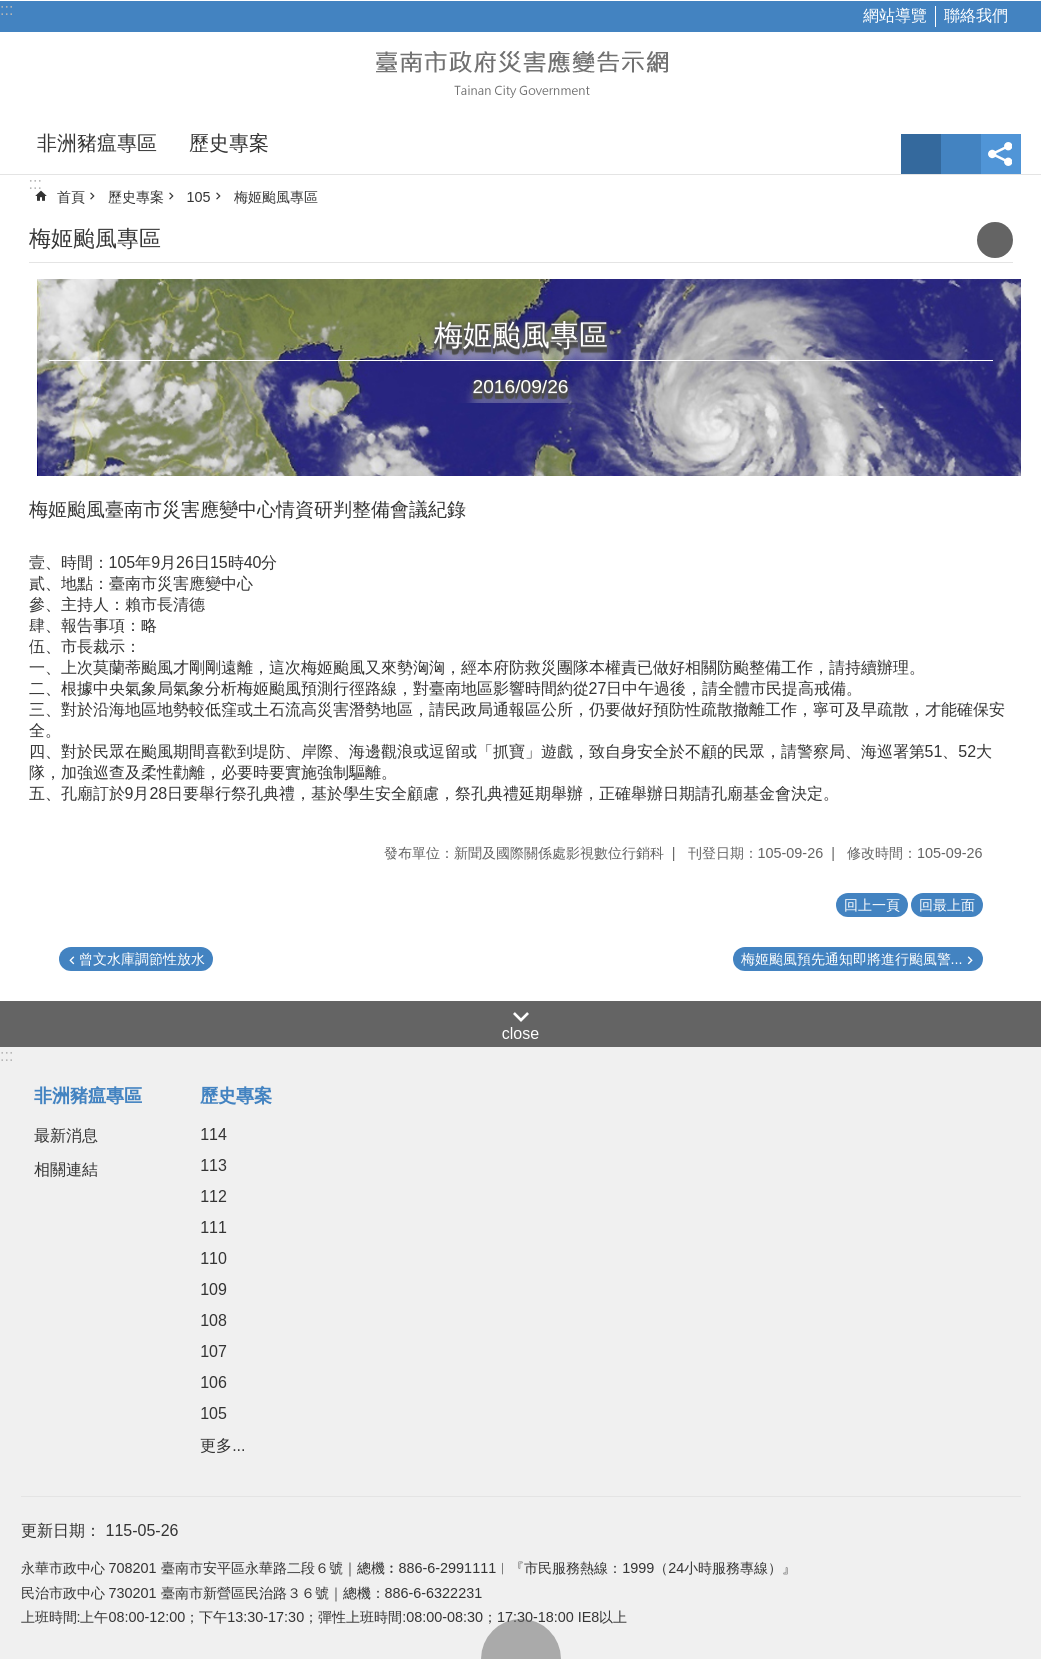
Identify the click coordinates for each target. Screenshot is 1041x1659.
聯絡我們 (976, 15)
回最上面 (521, 1639)
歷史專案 (229, 143)
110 (213, 1258)
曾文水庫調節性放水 (142, 959)
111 (213, 1227)
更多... (222, 1445)
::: (6, 9)
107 (213, 1351)
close (520, 1033)
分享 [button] (1001, 154)
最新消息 (66, 1135)
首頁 (71, 197)
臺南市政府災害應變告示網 (521, 72)
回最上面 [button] (947, 905)
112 (213, 1196)
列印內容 (995, 240)
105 (199, 197)
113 (213, 1165)
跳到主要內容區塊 (10, 10)
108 (213, 1320)
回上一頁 (872, 905)
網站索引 (961, 154)
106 (213, 1382)
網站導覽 (895, 15)
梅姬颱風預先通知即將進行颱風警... (852, 959)
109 (213, 1289)
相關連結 (66, 1169)
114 (213, 1134)
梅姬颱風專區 (276, 197)
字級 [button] (921, 154)
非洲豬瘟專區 (97, 143)
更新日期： (61, 1530)
